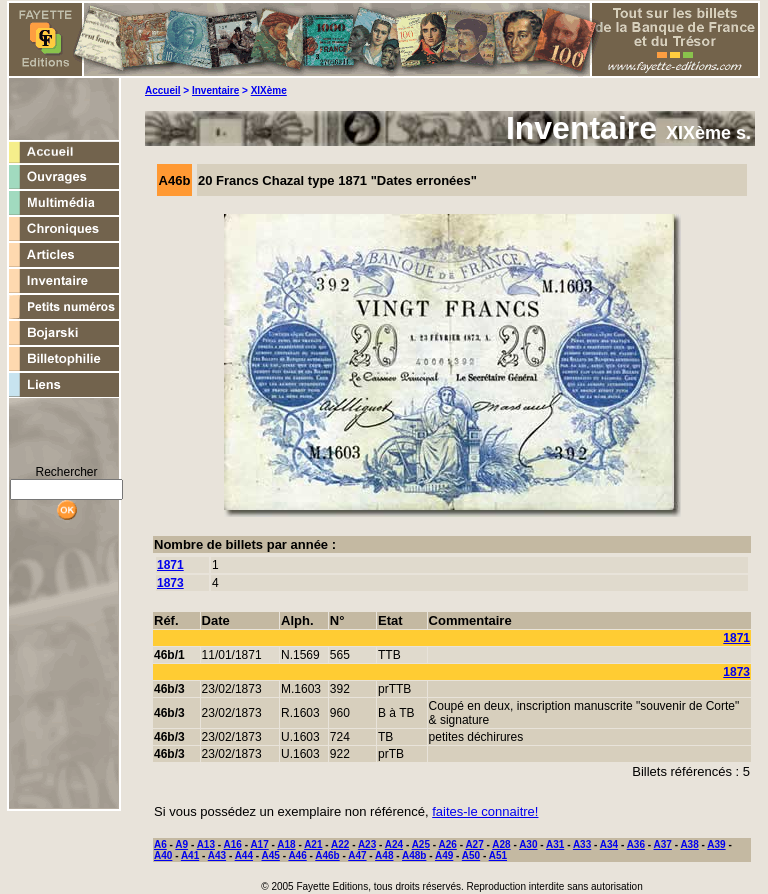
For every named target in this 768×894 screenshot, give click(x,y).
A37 (663, 844)
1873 (170, 583)
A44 (244, 855)
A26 (448, 844)
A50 (471, 855)
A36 (636, 844)
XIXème (269, 90)
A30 (528, 844)
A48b (414, 855)
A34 (609, 844)
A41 (190, 855)
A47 (357, 855)
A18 (286, 844)
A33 (582, 844)
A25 (421, 844)
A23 (367, 844)
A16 (233, 844)
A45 (271, 855)
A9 (181, 844)
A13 (206, 844)
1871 (170, 565)
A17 (259, 844)
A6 (160, 844)
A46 (297, 855)
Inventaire (215, 90)
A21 (313, 844)
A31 (555, 844)
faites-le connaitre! (485, 811)
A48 (384, 855)
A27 (474, 844)
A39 (716, 844)
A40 (163, 855)
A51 (498, 855)
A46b (327, 855)
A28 (501, 844)
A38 (689, 844)
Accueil (163, 90)
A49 (444, 855)
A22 (340, 844)
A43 (217, 855)
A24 (394, 844)
